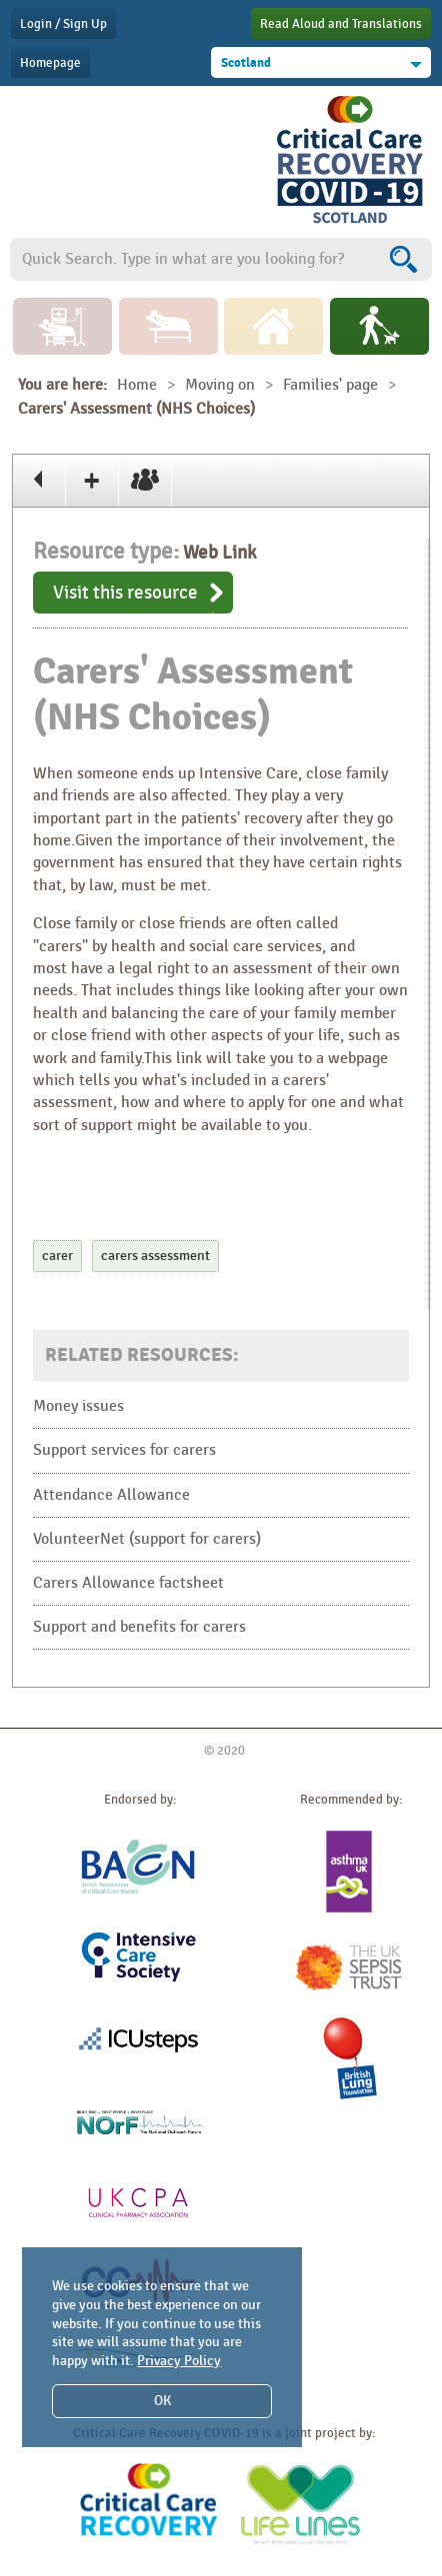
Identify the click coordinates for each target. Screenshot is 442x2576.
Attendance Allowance (111, 1495)
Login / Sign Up (63, 24)
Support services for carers (124, 1450)
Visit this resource (125, 593)
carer (57, 1255)
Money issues (78, 1406)
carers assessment (155, 1255)
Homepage (50, 63)
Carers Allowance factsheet (128, 1583)
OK (162, 2400)
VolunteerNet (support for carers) (147, 1539)
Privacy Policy (179, 2360)
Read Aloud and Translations (341, 24)
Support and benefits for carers (139, 1627)
